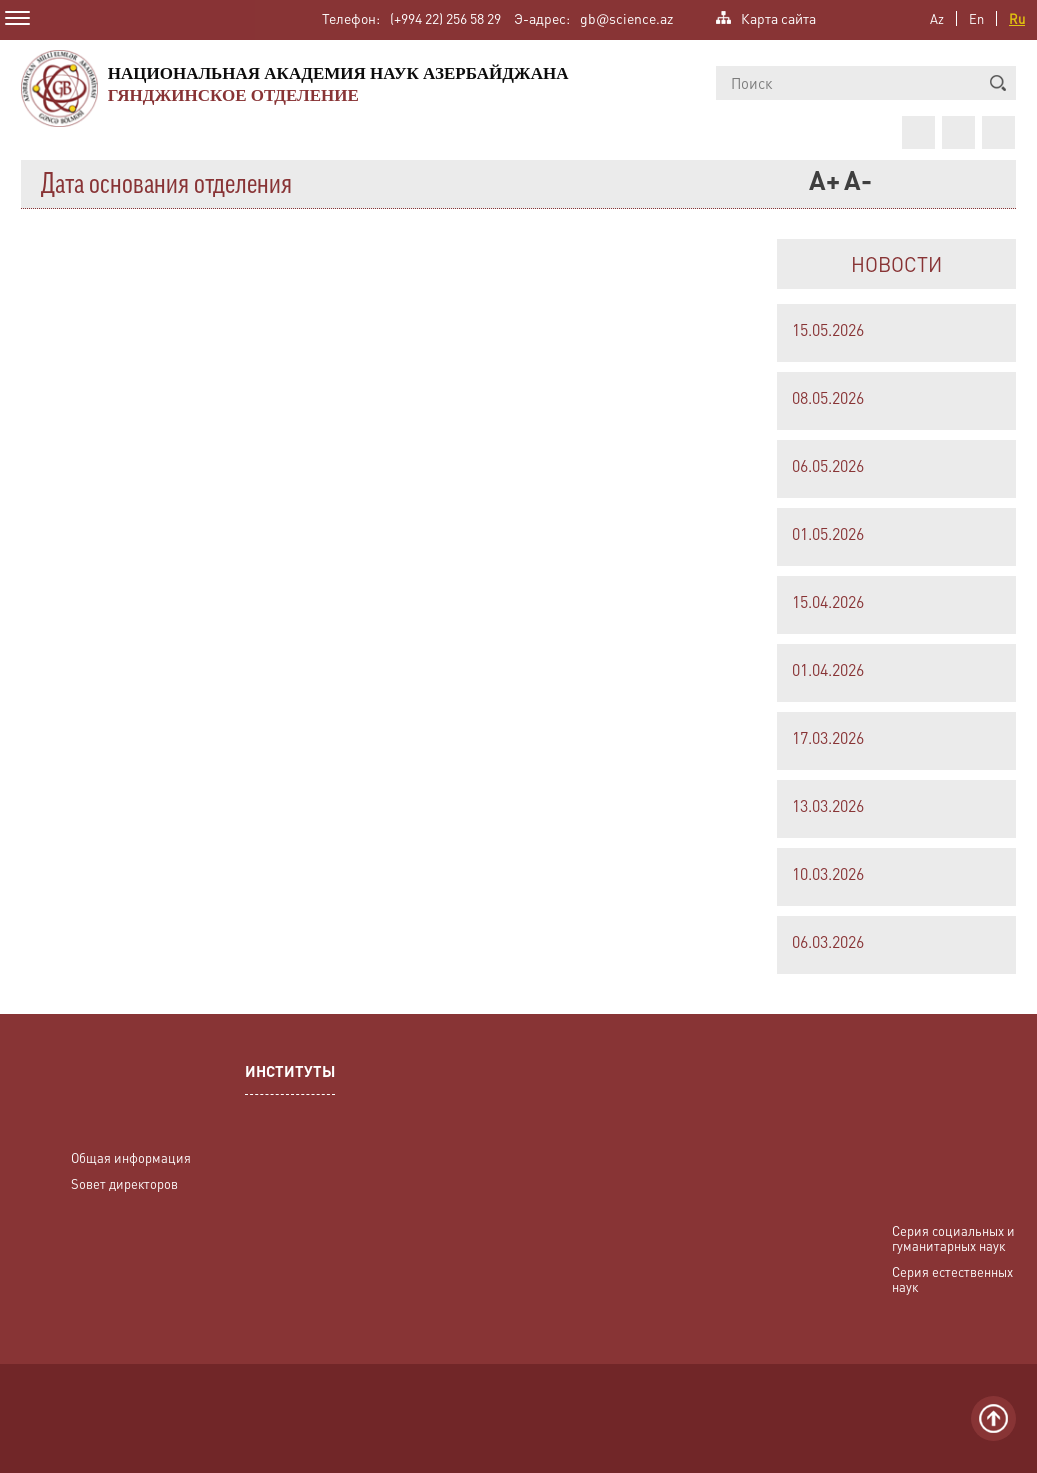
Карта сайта (778, 16)
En (976, 18)
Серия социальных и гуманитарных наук (953, 1238)
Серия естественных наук (952, 1279)
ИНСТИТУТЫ (290, 1073)
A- (856, 183)
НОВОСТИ (896, 264)
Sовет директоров (124, 1183)
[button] (998, 83)
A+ (821, 183)
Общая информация (131, 1157)
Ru (1017, 18)
